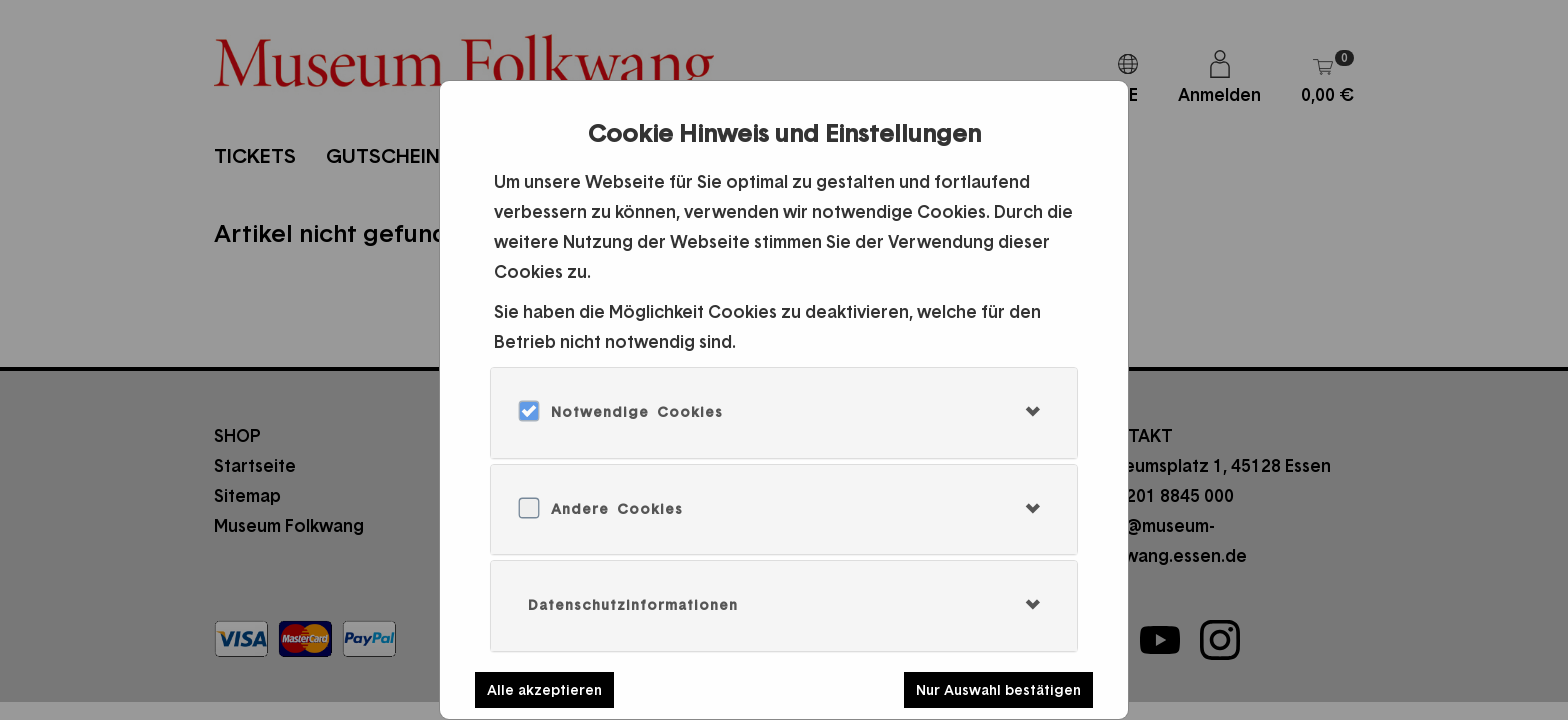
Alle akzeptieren (544, 690)
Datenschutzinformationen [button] (633, 605)
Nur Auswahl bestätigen (998, 690)
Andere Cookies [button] (617, 509)
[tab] (783, 412)
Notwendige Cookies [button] (637, 412)
